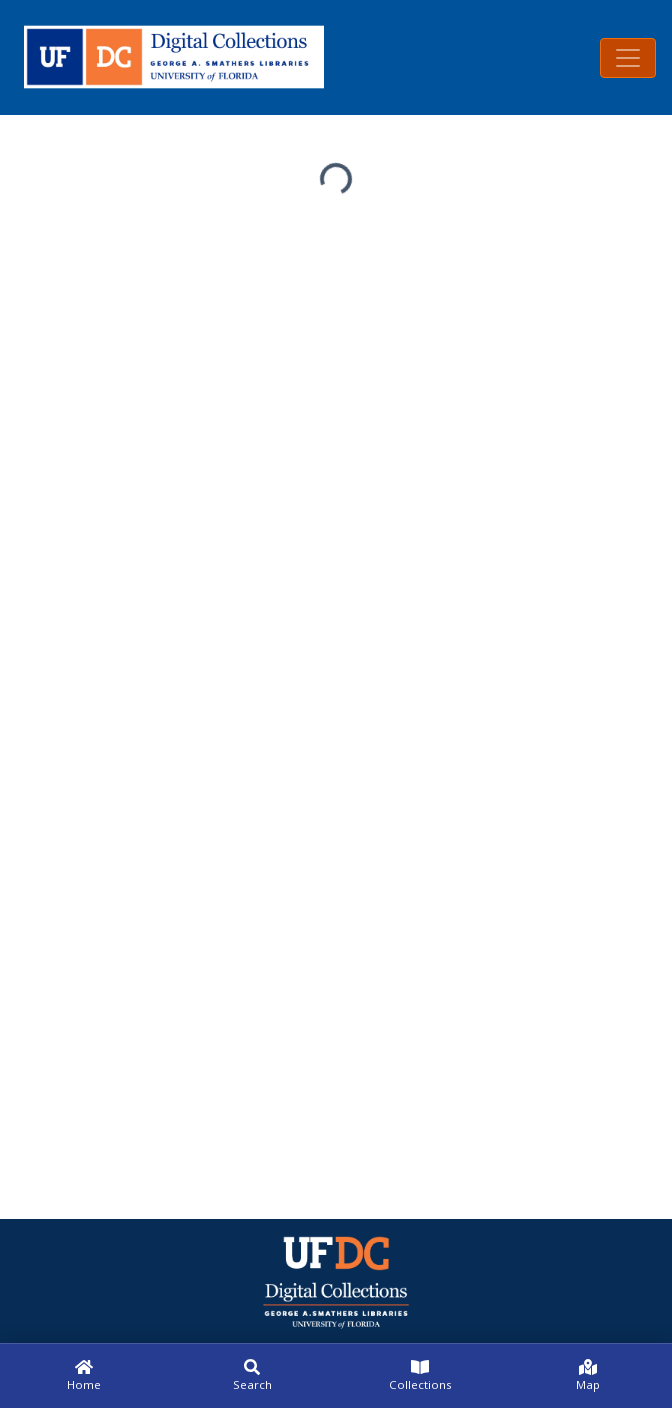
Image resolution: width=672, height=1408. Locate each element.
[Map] (588, 1376)
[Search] (252, 1376)
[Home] (84, 1376)
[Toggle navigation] (628, 58)
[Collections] (420, 1376)
